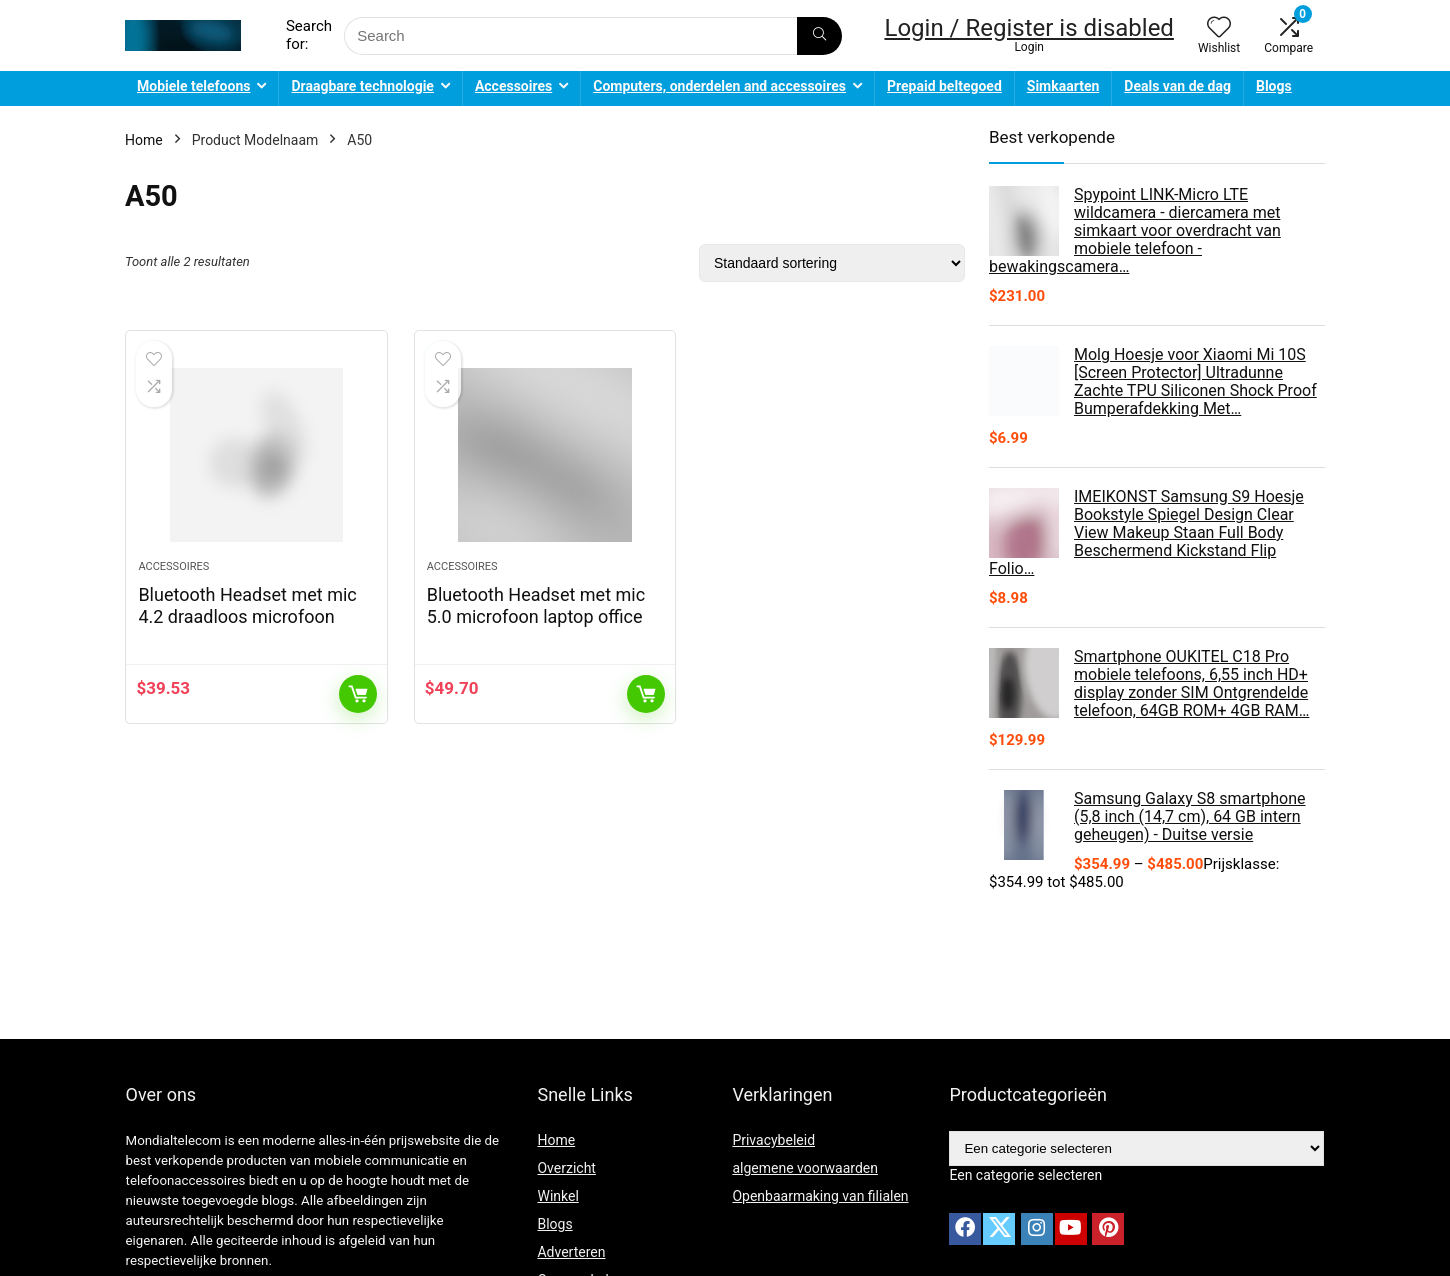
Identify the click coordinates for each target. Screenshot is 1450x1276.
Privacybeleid (773, 1140)
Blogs (1274, 86)
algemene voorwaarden (805, 1168)
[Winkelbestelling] (832, 263)
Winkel (557, 1196)
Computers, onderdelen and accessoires (719, 86)
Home (144, 140)
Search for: (309, 35)
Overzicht (566, 1168)
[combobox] (1025, 1175)
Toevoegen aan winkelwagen (358, 700)
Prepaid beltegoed (944, 86)
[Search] (819, 36)
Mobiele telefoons (193, 86)
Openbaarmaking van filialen (820, 1196)
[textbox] (1025, 1175)
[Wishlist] (1219, 29)
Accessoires (513, 86)
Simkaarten (1063, 86)
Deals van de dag (1177, 86)
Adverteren (571, 1252)
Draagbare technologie (362, 86)
